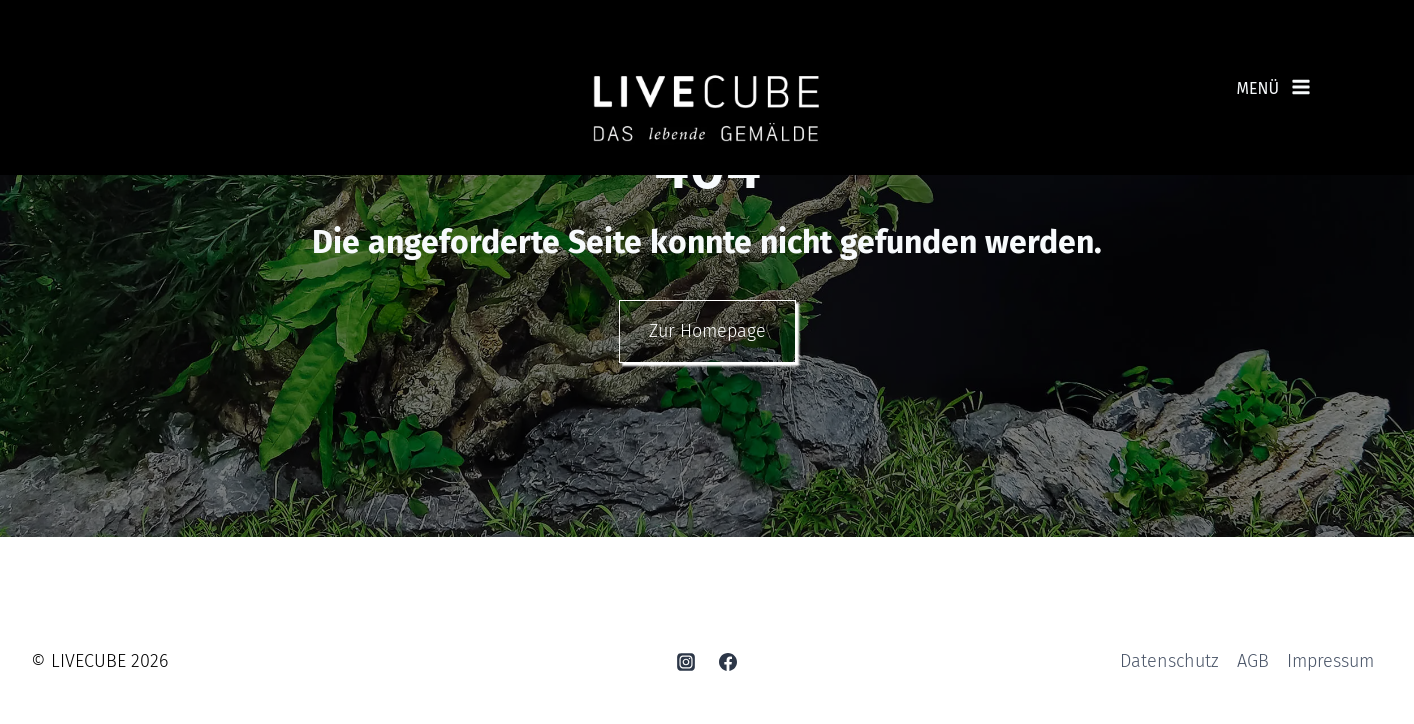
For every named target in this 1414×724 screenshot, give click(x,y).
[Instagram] (686, 664)
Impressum (1330, 664)
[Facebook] (728, 664)
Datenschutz (1169, 664)
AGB (1253, 664)
